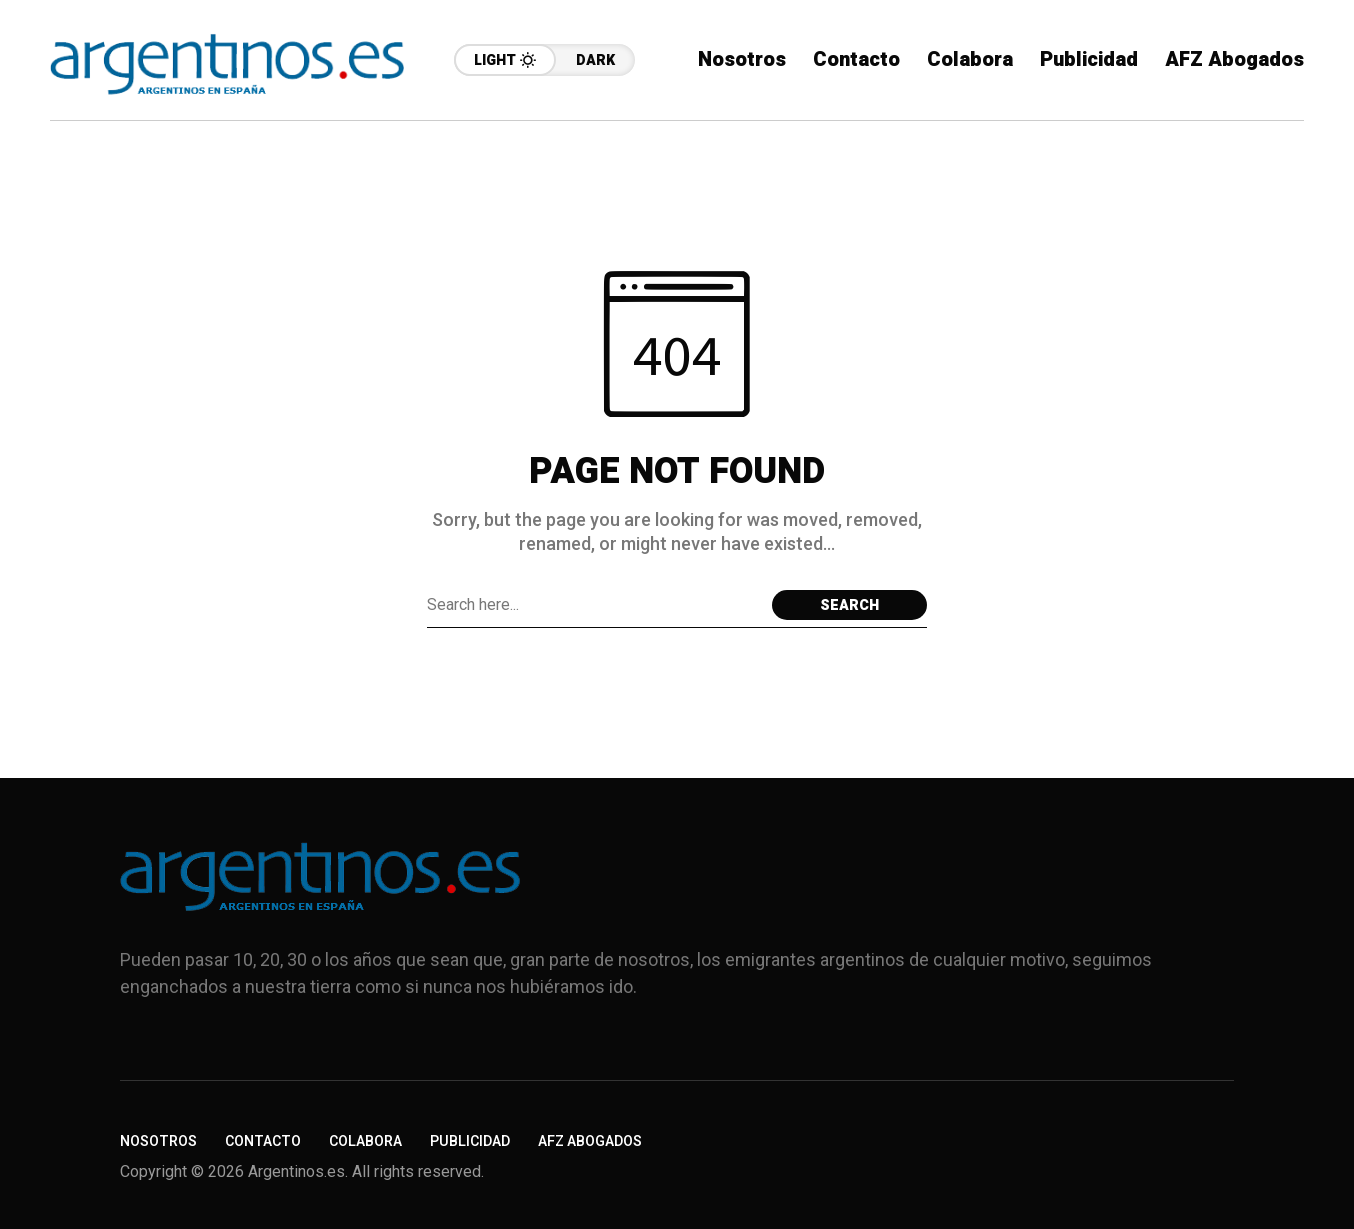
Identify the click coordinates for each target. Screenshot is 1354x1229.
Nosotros (158, 1141)
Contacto (263, 1141)
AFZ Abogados (590, 1141)
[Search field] (594, 605)
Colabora (365, 1141)
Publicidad (470, 1141)
